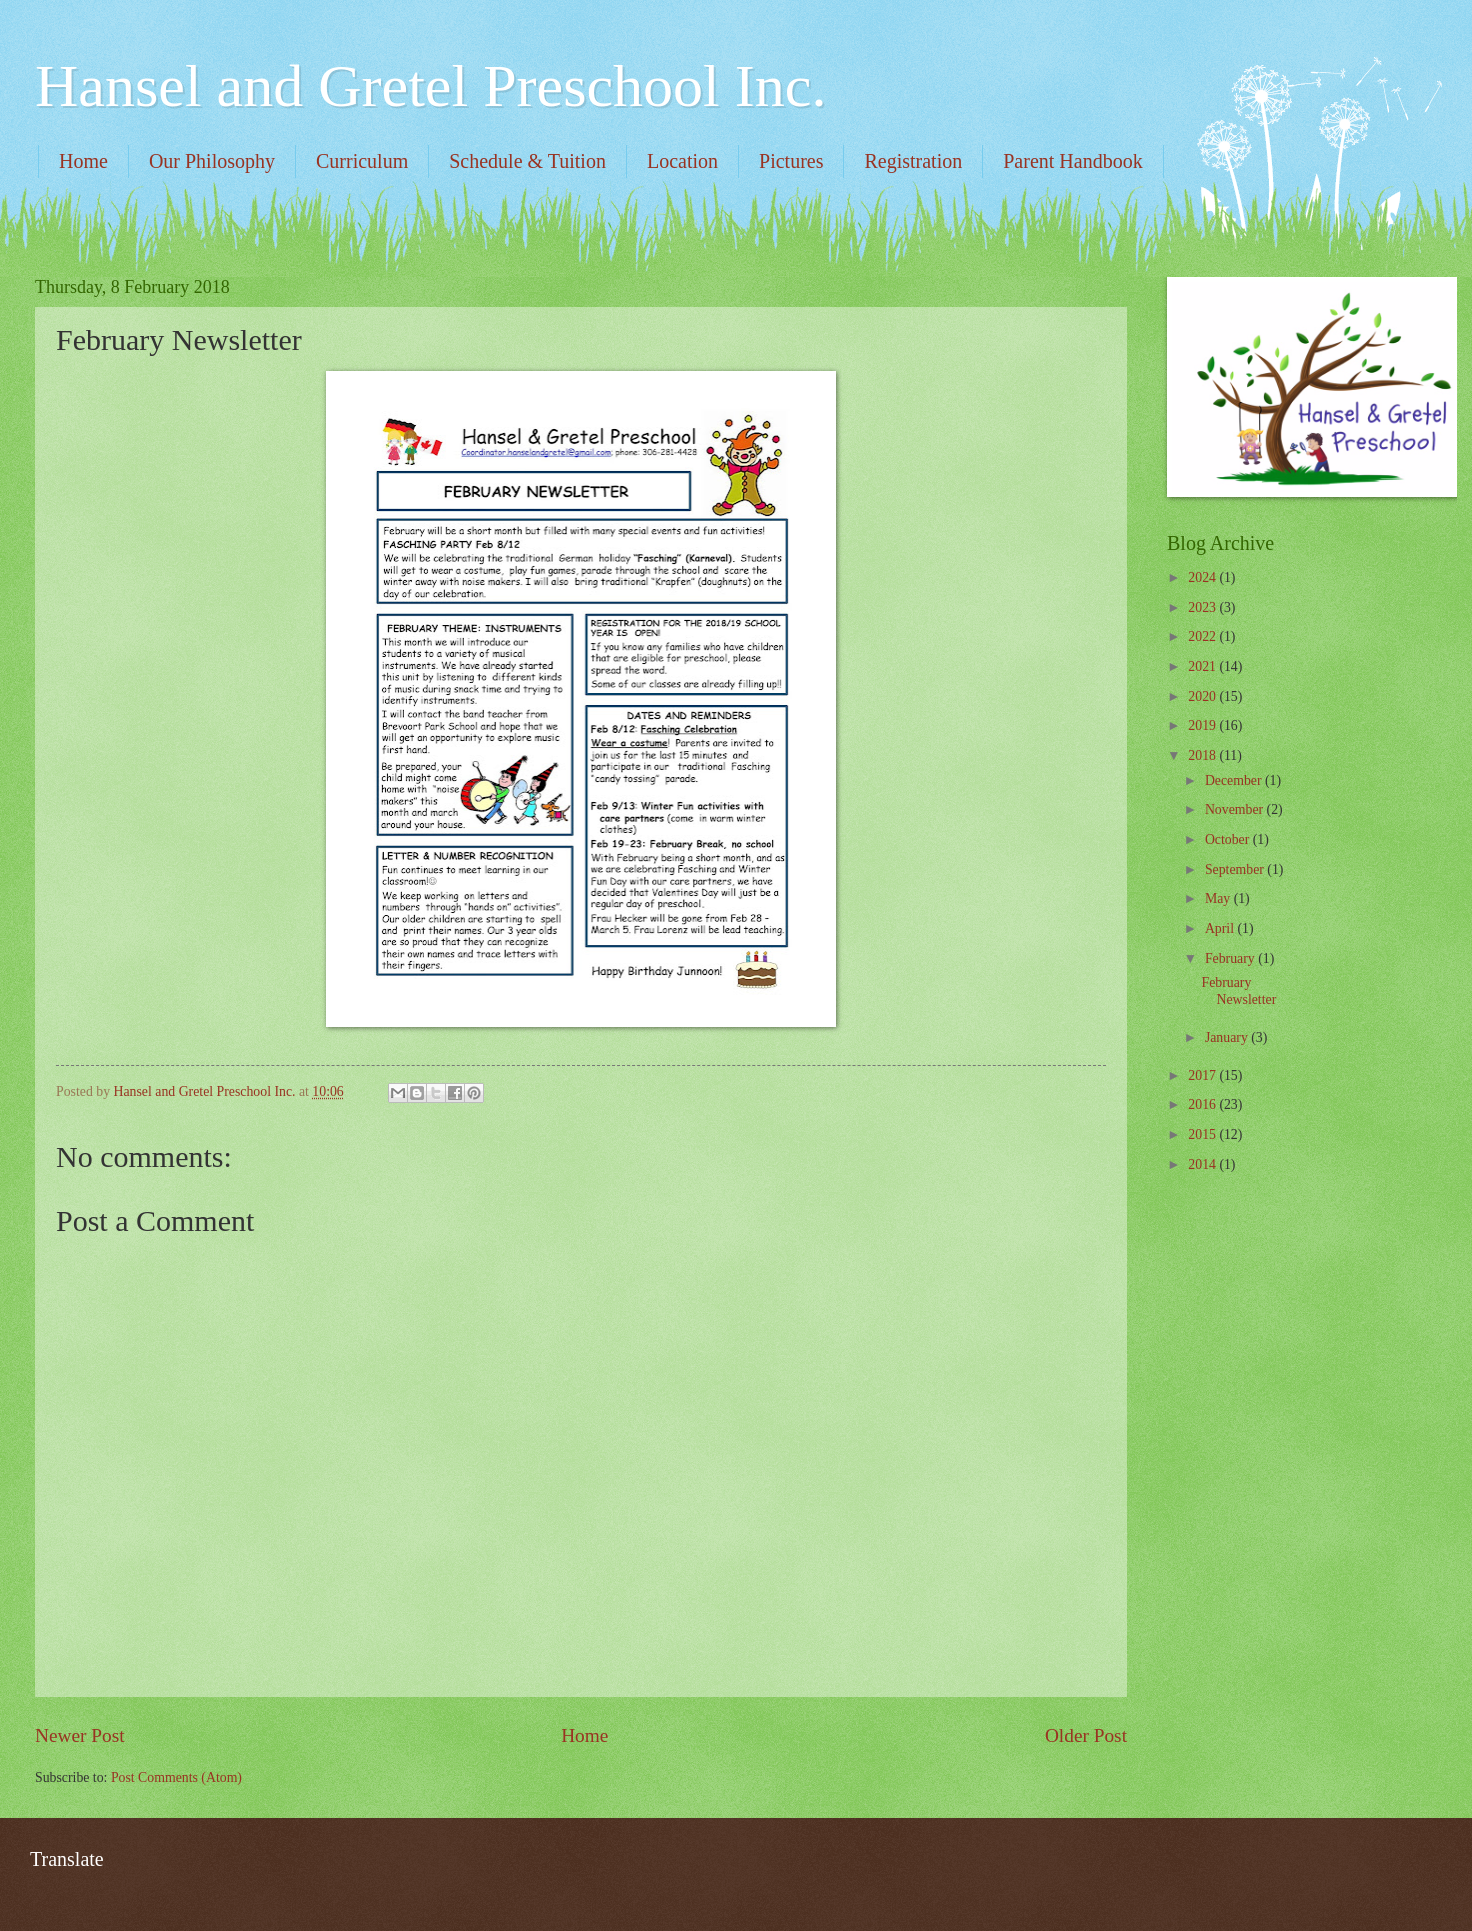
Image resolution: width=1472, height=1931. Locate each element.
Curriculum (362, 161)
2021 (1203, 666)
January (1228, 1037)
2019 (1203, 725)
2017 (1203, 1075)
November (1236, 809)
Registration (913, 161)
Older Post (1086, 1735)
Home (83, 161)
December (1235, 780)
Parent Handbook (1072, 161)
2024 (1203, 577)
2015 (1203, 1134)
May (1219, 898)
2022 (1203, 636)
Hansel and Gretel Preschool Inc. (430, 86)
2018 (1203, 755)
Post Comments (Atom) (176, 1777)
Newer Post (80, 1735)
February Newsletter (1238, 991)
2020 (1203, 696)
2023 (1203, 607)
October (1229, 839)
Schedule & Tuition (527, 161)
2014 (1203, 1164)
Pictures (791, 161)
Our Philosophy (212, 161)
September (1236, 869)
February (1231, 958)
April (1221, 928)
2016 (1203, 1104)
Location (682, 161)
